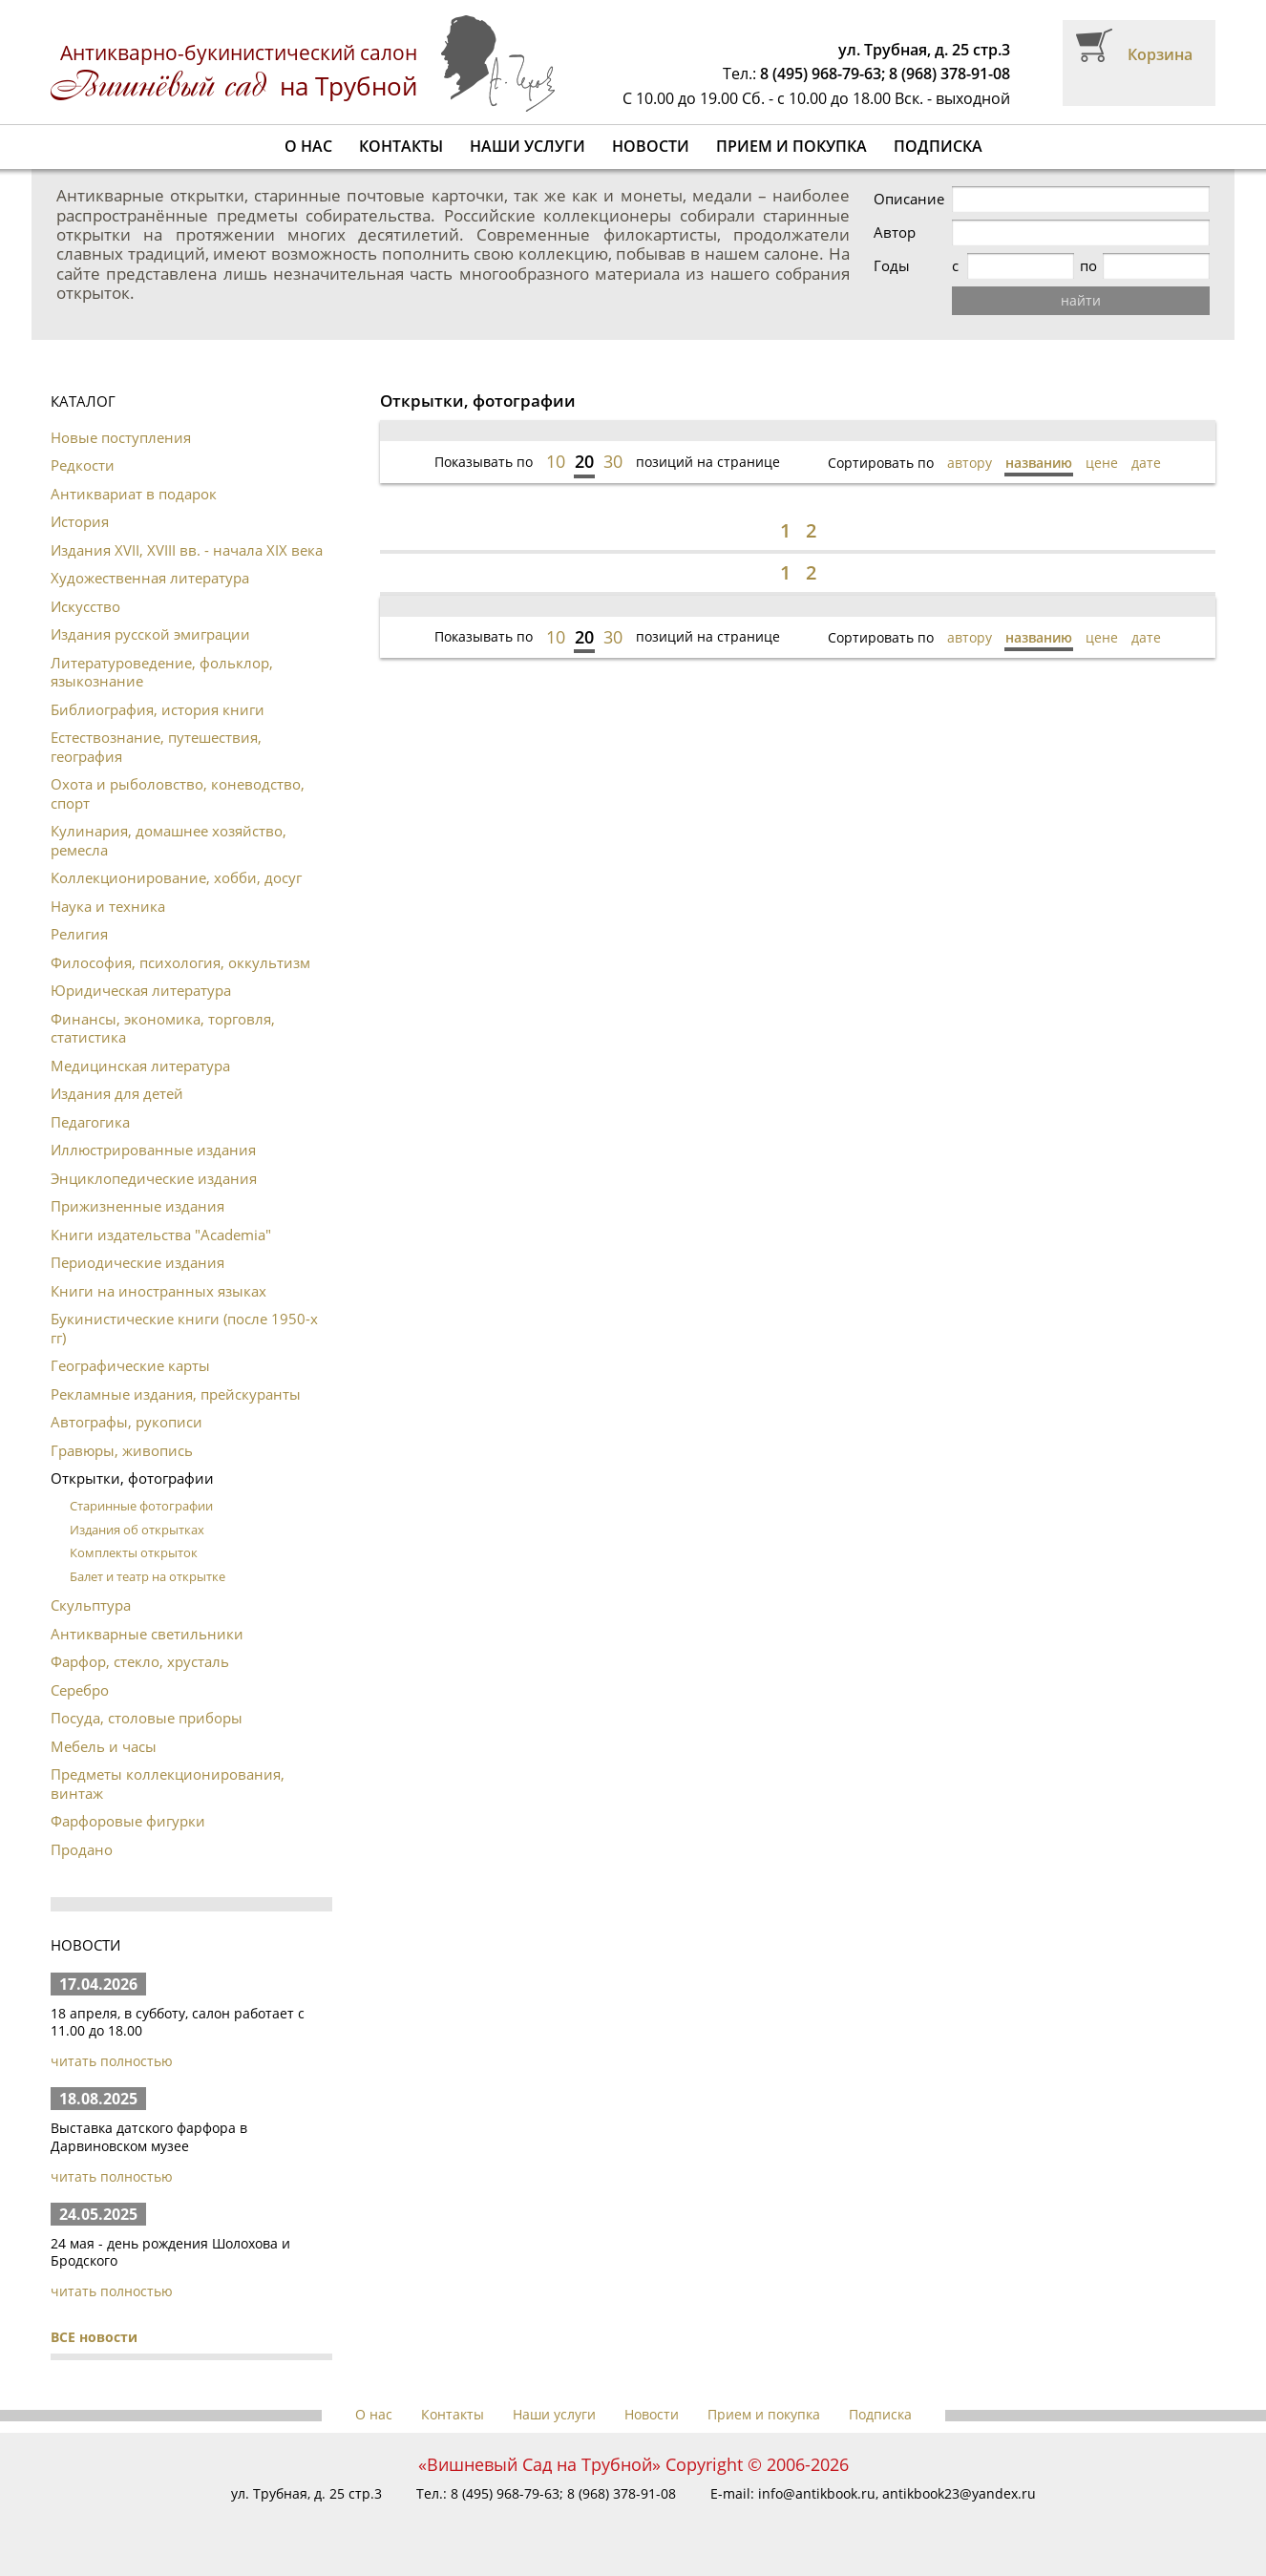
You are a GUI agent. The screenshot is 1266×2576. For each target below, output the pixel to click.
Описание (909, 199)
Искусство (85, 606)
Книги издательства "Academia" (161, 1234)
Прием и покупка (791, 146)
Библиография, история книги (157, 709)
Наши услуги (527, 146)
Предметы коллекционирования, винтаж (168, 1783)
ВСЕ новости (94, 2337)
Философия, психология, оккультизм (180, 962)
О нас (308, 146)
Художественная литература (150, 577)
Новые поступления (121, 437)
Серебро (80, 1690)
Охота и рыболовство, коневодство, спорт (178, 793)
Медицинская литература (140, 1065)
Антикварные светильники (147, 1633)
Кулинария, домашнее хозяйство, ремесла (168, 840)
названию (1038, 463)
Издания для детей (117, 1093)
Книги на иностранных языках (158, 1290)
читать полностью (112, 2061)
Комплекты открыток (134, 1552)
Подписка (938, 146)
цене (1102, 463)
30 (612, 461)
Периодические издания (137, 1262)
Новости (650, 146)
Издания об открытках (137, 1529)
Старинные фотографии (141, 1505)
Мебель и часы (104, 1746)
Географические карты (130, 1365)
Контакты (401, 146)
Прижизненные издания (137, 1205)
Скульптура (91, 1605)
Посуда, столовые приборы (147, 1717)
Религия (79, 933)
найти (1081, 300)
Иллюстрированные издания (153, 1149)
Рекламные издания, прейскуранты (176, 1394)
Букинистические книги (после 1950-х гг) (184, 1328)
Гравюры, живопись (122, 1450)
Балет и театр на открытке (147, 1576)
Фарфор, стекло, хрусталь (140, 1661)
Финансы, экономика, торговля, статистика (163, 1028)
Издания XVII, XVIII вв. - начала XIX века (187, 550)
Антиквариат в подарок (134, 493)
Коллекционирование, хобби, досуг (176, 877)
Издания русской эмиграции (150, 634)
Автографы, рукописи (126, 1421)
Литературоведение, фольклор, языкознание (162, 672)
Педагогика (90, 1121)
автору (969, 463)
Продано (82, 1849)
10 (555, 461)
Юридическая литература (141, 990)
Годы (892, 266)
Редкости (83, 465)
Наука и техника (108, 906)
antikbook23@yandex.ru (959, 2493)
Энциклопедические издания (154, 1178)
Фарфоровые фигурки (128, 1820)
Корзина (1160, 54)
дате (1146, 463)
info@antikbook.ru (817, 2493)
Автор (895, 232)
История (80, 521)
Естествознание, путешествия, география (156, 747)
